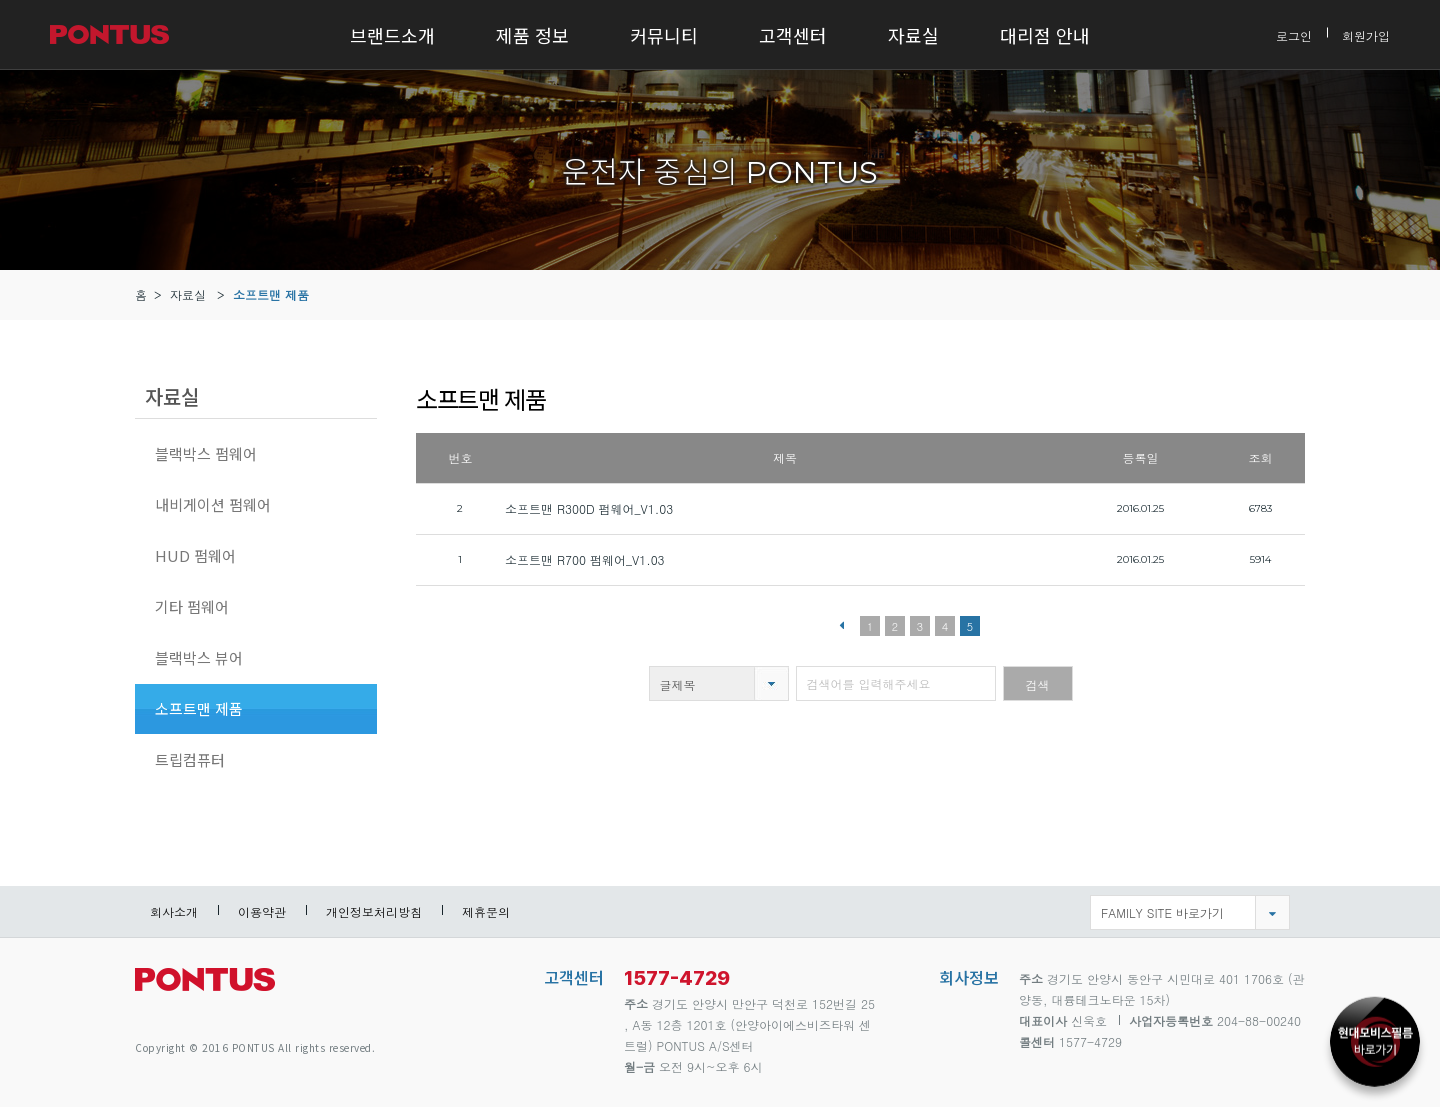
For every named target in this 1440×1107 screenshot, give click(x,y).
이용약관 (262, 911)
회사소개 (174, 911)
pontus (205, 987)
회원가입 (1366, 34)
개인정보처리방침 (374, 911)
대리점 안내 (1045, 35)
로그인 (1294, 34)
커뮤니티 (664, 35)
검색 (1038, 684)
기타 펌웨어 (192, 606)
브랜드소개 (392, 35)
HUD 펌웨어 (195, 555)
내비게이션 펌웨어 (213, 504)
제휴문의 (486, 911)
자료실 (913, 35)
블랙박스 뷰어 (199, 657)
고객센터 (793, 35)
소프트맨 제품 (271, 294)
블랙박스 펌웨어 (206, 453)
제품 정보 (532, 35)
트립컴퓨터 (190, 759)
